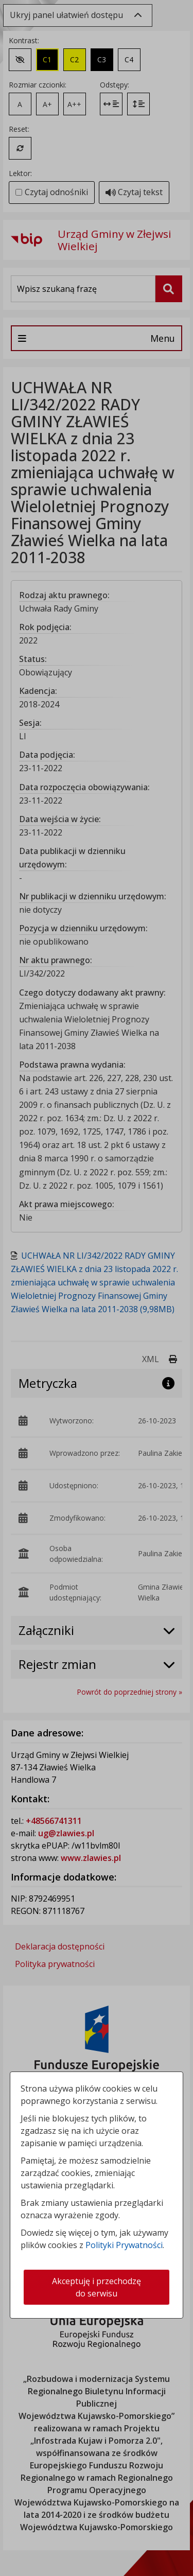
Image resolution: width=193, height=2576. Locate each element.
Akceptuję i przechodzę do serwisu (96, 2287)
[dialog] (96, 1288)
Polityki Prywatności (124, 2245)
